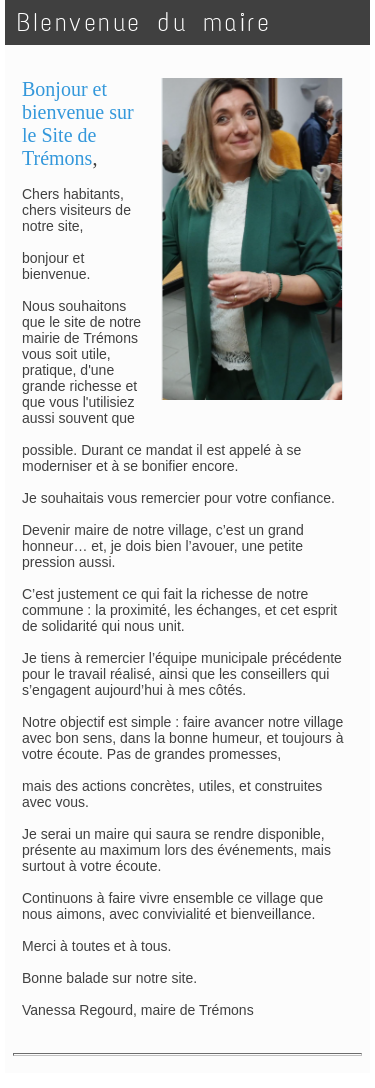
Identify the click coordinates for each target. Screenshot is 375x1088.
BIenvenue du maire (144, 22)
